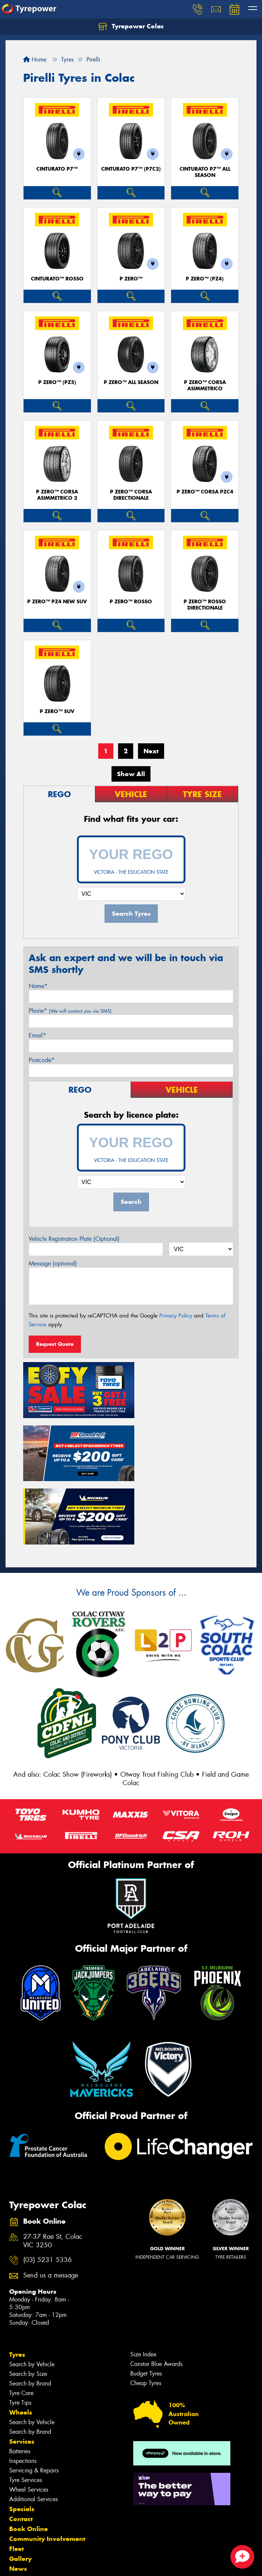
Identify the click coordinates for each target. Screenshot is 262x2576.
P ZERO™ (131, 279)
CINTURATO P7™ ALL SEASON (205, 172)
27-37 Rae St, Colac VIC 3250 (52, 2171)
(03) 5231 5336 (47, 2190)
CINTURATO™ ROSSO (57, 279)
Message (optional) (53, 1263)
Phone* (70, 1011)
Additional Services (33, 2429)
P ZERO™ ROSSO (131, 601)
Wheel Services (28, 2420)
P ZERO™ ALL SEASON (131, 382)
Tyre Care (21, 2323)
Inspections (22, 2391)
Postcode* (41, 1060)
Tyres (17, 2285)
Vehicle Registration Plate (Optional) (74, 1239)
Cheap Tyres (145, 2313)
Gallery (20, 2489)
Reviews (22, 2519)
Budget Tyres (146, 2304)
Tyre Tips (20, 2333)
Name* (38, 986)
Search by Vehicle (31, 2294)
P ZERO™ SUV (57, 711)
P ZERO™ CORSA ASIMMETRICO (205, 385)
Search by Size (28, 2304)
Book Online (28, 2459)
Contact (21, 2449)
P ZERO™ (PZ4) (205, 279)
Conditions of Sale (98, 2564)
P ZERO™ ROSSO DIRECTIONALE (205, 604)
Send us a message (50, 2206)
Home (34, 59)
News (18, 2499)
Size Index (143, 2285)
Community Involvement (47, 2469)
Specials (21, 2439)
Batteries (19, 2381)
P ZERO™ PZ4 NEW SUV (57, 601)
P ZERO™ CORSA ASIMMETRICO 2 (57, 495)
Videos (19, 2509)
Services (21, 2372)
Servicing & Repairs (34, 2401)
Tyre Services (25, 2410)
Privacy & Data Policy (52, 2564)
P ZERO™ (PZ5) (57, 382)
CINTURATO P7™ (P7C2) (131, 169)
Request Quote (55, 1344)
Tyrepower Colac (131, 26)
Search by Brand (30, 2314)
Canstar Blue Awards (156, 2294)
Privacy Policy (175, 1315)
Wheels (20, 2343)
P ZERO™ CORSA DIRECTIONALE (131, 495)
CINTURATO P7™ (57, 169)
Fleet (16, 2479)
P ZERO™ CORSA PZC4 (205, 492)
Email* (37, 1035)
